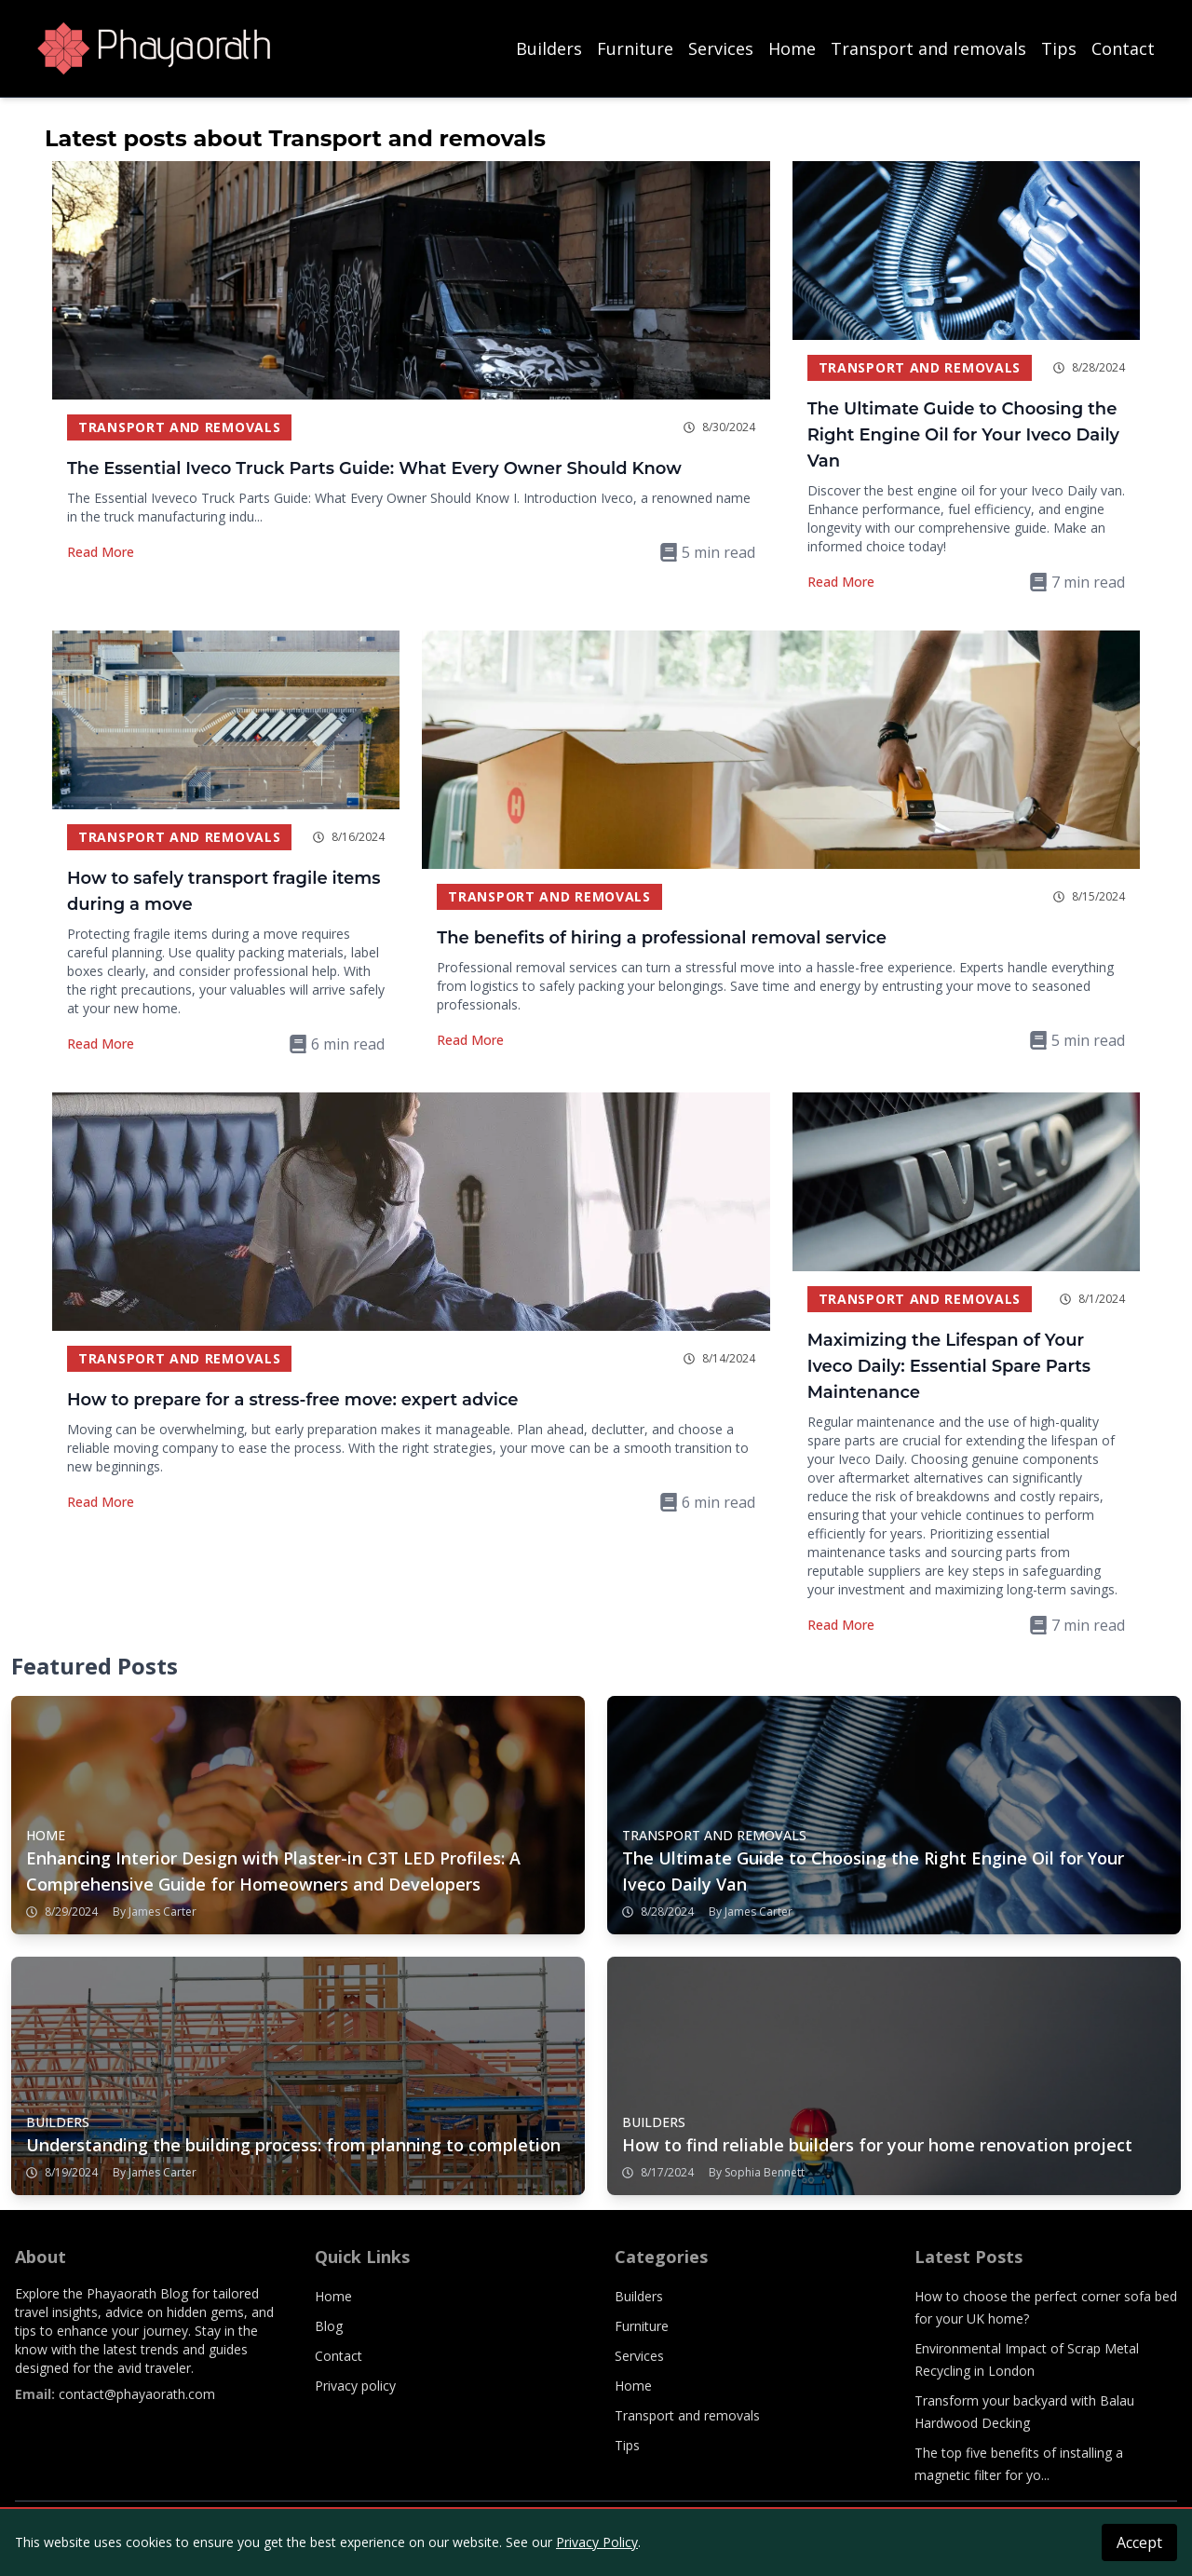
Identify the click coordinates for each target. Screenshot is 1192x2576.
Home (792, 48)
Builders (549, 48)
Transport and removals (928, 48)
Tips (1059, 48)
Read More (100, 552)
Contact (1123, 48)
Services (720, 48)
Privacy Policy (597, 2542)
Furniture (635, 48)
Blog (329, 2326)
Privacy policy (355, 2385)
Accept (1139, 2542)
